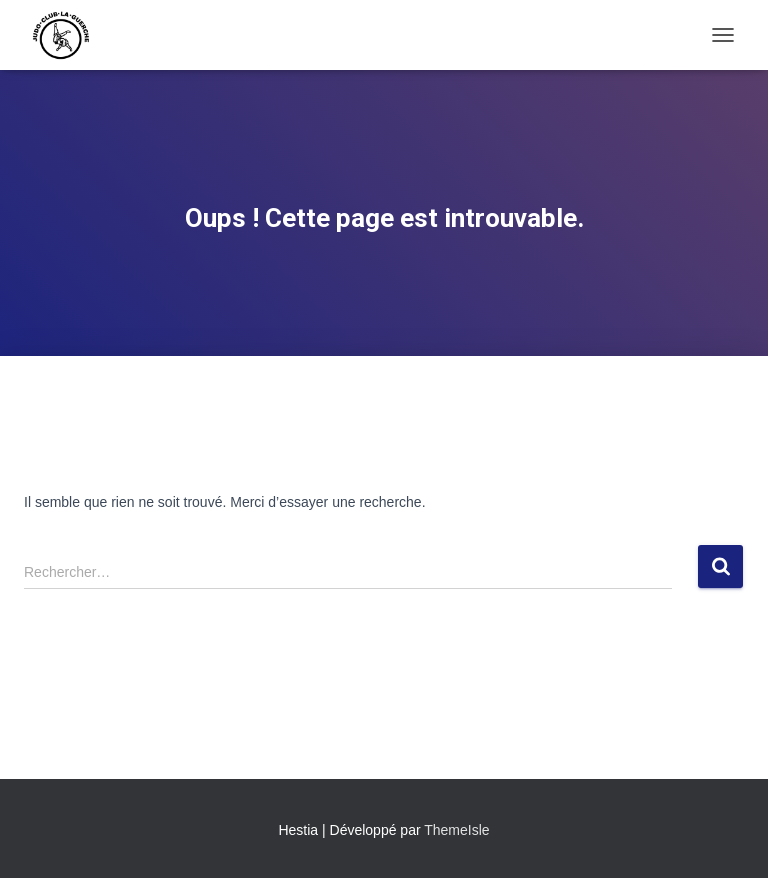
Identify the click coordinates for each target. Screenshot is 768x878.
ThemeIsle (456, 830)
